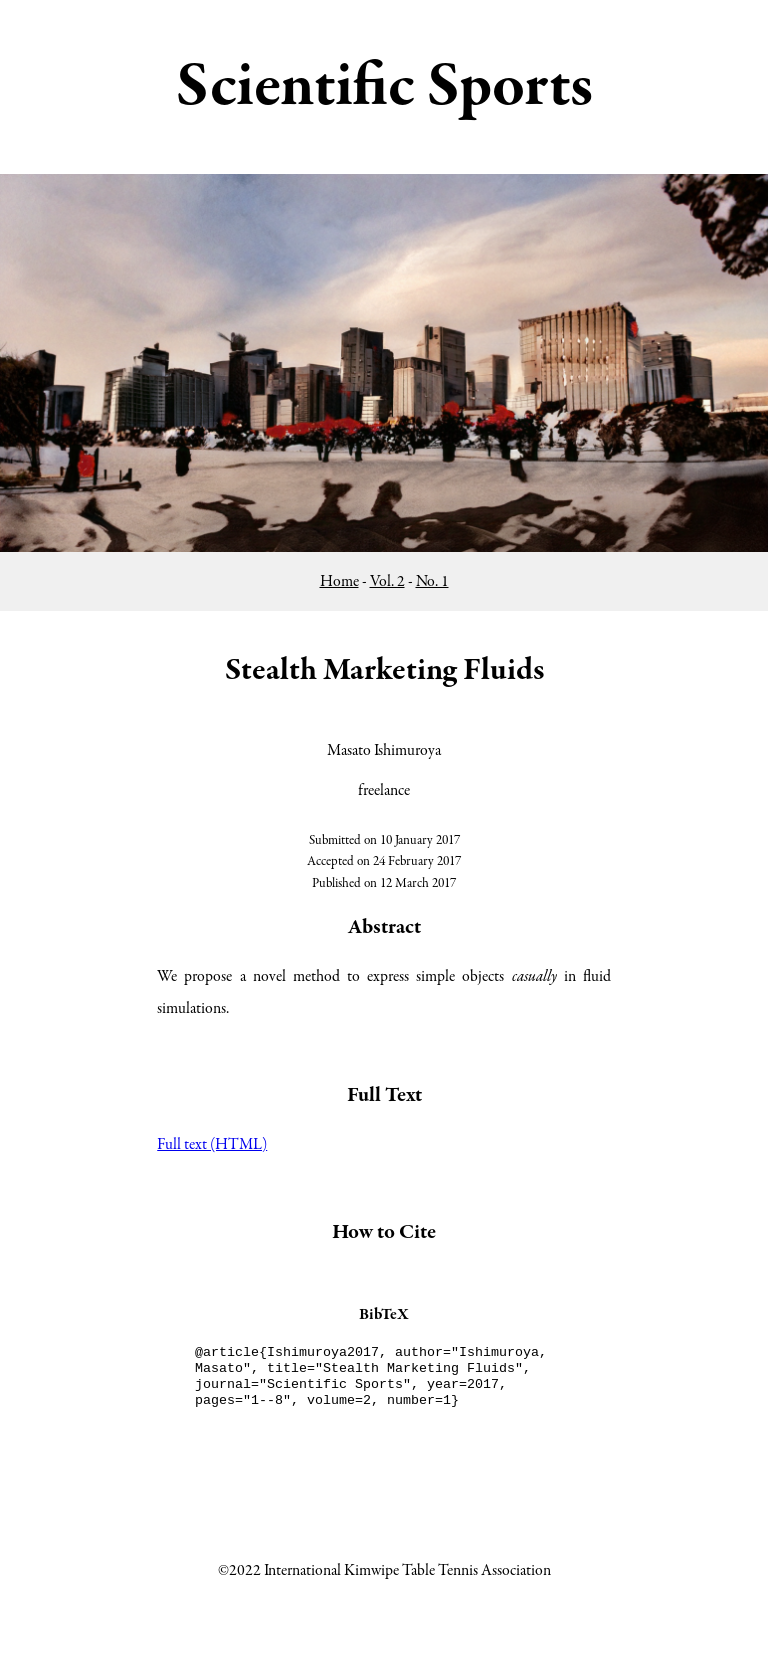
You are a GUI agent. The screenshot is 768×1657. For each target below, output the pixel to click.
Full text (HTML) (212, 1145)
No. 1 (432, 582)
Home (339, 582)
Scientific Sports (384, 87)
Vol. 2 (387, 582)
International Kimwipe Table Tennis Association (407, 1571)
